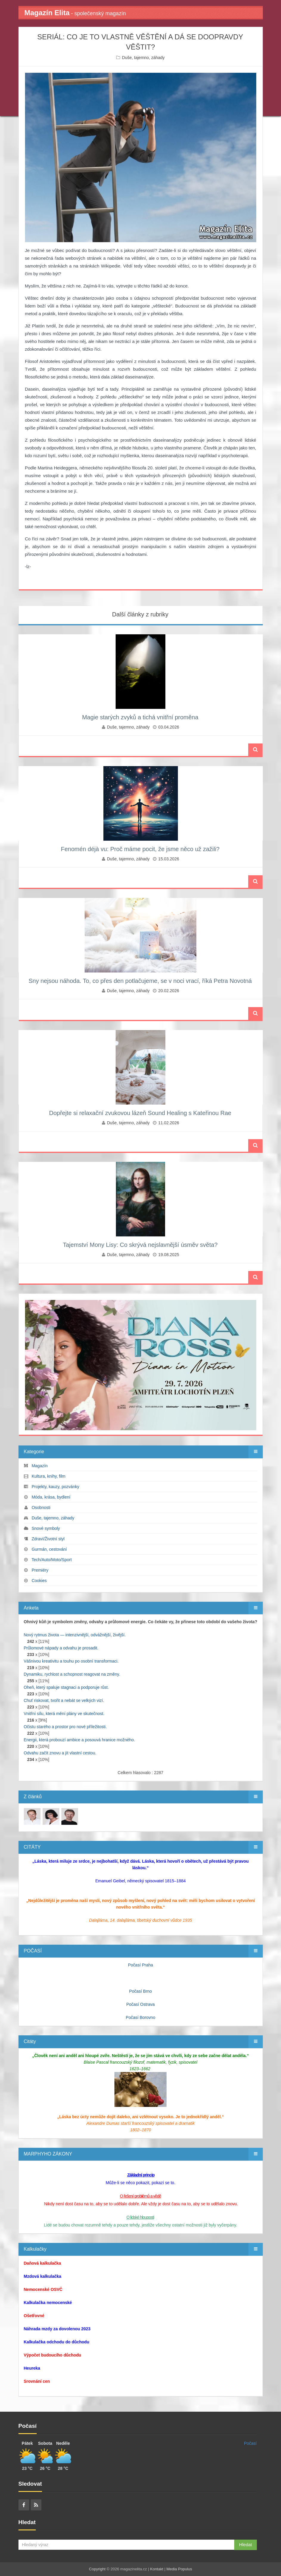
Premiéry (40, 1570)
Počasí (250, 2443)
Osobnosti (41, 1507)
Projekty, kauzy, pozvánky (55, 1486)
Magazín (40, 1465)
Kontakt (156, 2569)
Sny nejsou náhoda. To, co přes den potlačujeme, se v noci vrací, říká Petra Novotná (140, 981)
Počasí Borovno (140, 2017)
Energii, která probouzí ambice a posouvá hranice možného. (79, 1739)
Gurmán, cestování (49, 1549)
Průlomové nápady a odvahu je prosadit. (61, 1648)
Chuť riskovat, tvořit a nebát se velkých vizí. (64, 1700)
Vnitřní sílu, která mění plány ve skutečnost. (64, 1713)
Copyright (97, 2569)
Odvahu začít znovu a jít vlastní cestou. (60, 1753)
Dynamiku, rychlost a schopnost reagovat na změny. (72, 1674)
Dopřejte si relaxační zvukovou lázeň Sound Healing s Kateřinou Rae (140, 1113)
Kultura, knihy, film (48, 1476)
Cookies (39, 1580)
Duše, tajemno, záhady (143, 57)
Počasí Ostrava (140, 2004)
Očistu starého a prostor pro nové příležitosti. (65, 1726)
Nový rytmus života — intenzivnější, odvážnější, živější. (75, 1634)
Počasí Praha (140, 1965)
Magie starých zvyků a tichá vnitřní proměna (140, 717)
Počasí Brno (140, 1991)
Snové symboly (46, 1528)
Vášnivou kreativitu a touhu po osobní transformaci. (71, 1661)
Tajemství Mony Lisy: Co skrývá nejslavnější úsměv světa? (140, 1244)
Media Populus (179, 2569)
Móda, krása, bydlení (51, 1497)
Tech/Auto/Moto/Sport (52, 1559)
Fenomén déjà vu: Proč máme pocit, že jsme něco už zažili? (140, 849)
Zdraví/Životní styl (48, 1538)
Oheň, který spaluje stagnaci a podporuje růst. (66, 1687)
